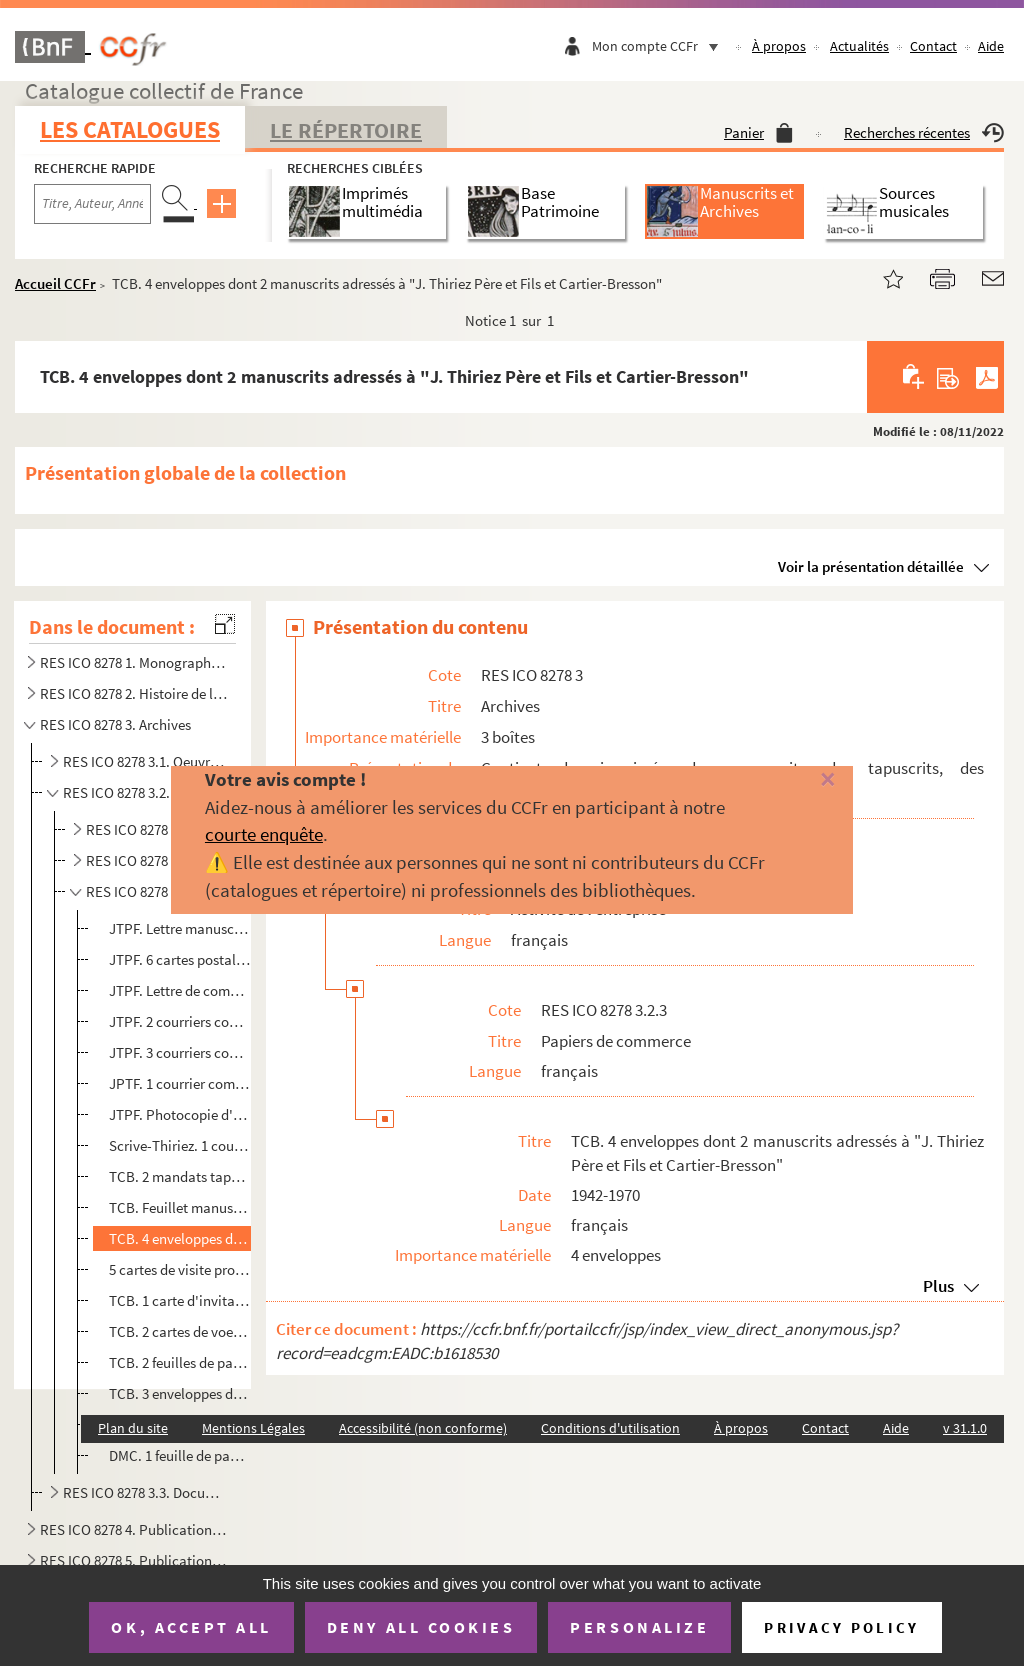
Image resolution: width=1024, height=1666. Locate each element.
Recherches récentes (924, 132)
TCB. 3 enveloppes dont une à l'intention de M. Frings (180, 1393)
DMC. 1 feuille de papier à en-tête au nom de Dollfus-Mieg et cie (180, 1455)
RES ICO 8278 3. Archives (115, 724)
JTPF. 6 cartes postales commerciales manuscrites (180, 959)
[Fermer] (807, 780)
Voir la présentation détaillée (871, 566)
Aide (991, 46)
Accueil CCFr (55, 283)
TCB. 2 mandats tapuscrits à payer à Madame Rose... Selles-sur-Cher (180, 1176)
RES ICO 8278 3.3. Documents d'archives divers (147, 1492)
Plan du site (133, 1428)
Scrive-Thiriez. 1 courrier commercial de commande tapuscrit (180, 1145)
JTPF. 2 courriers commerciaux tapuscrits (180, 1021)
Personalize (639, 1627)
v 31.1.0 (965, 1428)
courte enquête (264, 834)
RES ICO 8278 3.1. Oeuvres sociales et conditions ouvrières (147, 761)
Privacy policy (841, 1627)
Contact (933, 46)
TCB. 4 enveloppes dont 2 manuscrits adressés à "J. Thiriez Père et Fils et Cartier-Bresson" (180, 1238)
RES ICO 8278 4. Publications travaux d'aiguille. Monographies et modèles (134, 1529)
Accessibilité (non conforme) (423, 1428)
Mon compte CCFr (660, 46)
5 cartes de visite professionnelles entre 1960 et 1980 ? (180, 1269)
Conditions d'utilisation (610, 1428)
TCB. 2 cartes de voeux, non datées (180, 1331)
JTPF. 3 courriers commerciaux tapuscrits (180, 1052)
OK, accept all (191, 1627)
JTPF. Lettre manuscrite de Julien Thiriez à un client (180, 928)
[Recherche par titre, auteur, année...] (92, 204)
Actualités (859, 46)
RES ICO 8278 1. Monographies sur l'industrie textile (134, 662)
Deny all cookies (421, 1627)
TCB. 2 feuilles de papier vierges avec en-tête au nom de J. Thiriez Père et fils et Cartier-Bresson (180, 1362)
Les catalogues (130, 129)
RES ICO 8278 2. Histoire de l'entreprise (134, 693)
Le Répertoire (346, 130)
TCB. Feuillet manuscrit (180, 1207)
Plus (938, 1286)
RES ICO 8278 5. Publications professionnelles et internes (134, 1560)
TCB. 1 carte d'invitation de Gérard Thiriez (180, 1300)
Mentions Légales (253, 1428)
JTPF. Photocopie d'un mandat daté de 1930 (180, 1114)
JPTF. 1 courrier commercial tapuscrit (180, 1083)
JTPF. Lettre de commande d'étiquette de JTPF (180, 990)
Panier (758, 132)
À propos (779, 46)
